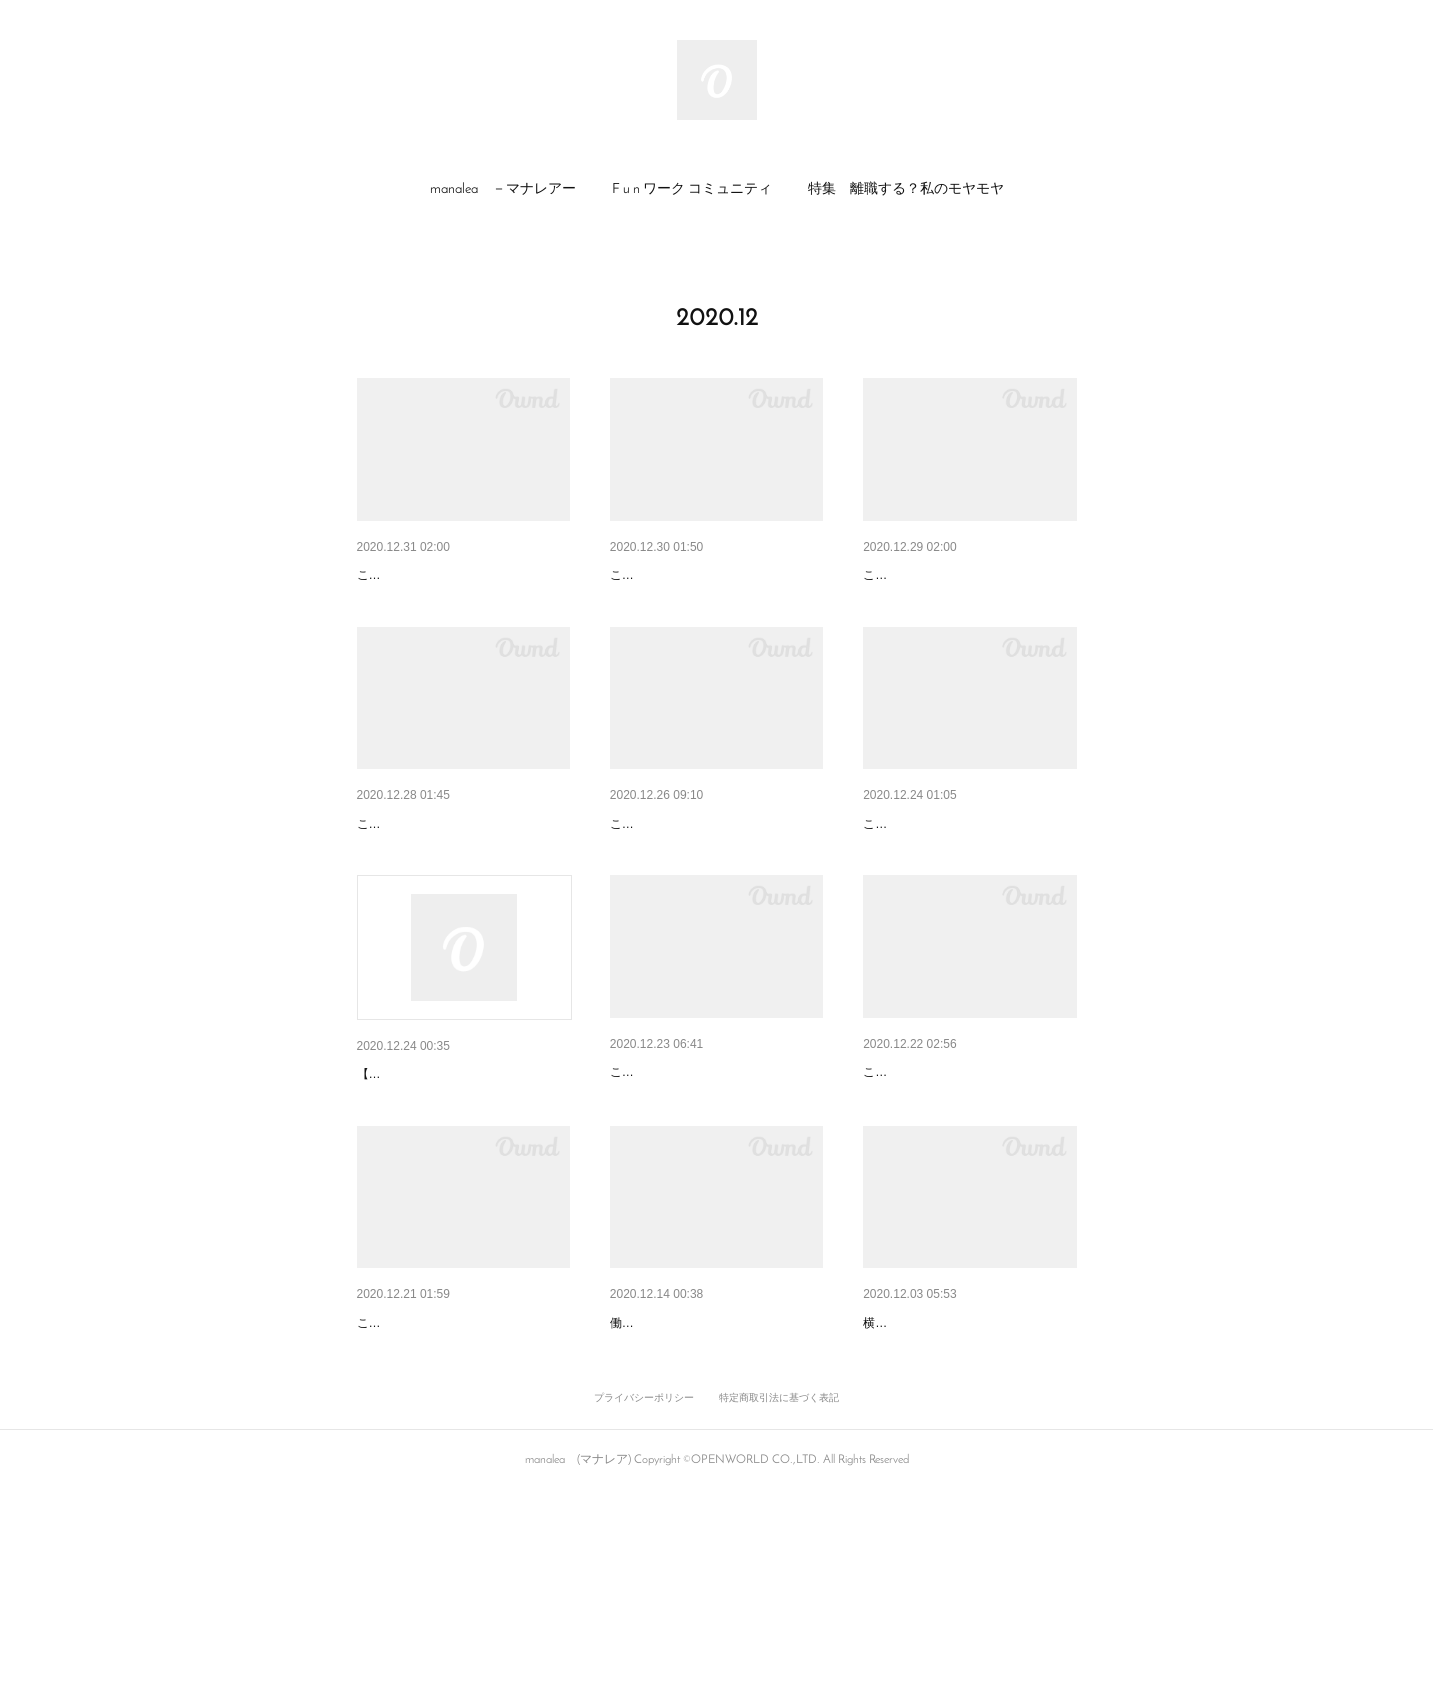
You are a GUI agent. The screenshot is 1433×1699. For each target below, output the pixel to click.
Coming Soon (404, 1178)
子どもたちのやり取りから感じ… (968, 575)
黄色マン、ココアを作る (687, 876)
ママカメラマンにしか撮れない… (968, 1478)
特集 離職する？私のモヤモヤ (906, 189)
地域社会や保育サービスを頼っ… (715, 1478)
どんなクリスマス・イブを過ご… (968, 876)
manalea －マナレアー (503, 189)
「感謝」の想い (406, 575)
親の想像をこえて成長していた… (462, 1478)
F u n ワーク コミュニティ (692, 189)
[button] (503, 190)
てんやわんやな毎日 (673, 1176)
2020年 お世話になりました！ (704, 575)
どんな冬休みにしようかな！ (448, 876)
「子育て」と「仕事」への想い (961, 1176)
